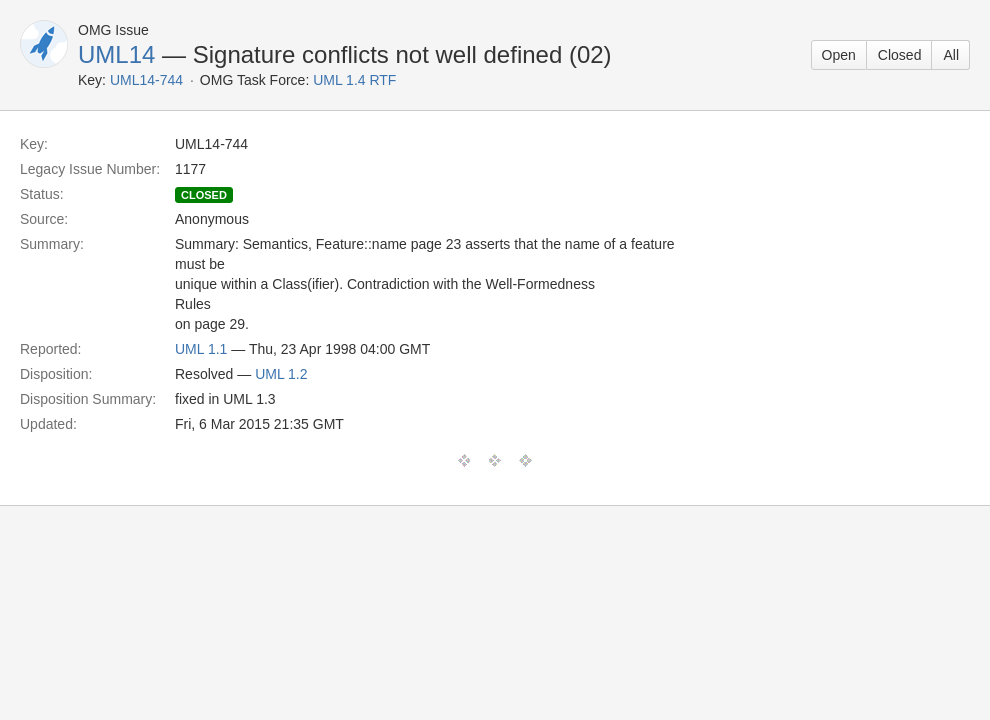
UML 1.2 (281, 374)
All (951, 55)
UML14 (116, 54)
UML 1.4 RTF (354, 80)
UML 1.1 (201, 349)
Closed (900, 55)
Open (839, 55)
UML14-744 (146, 80)
